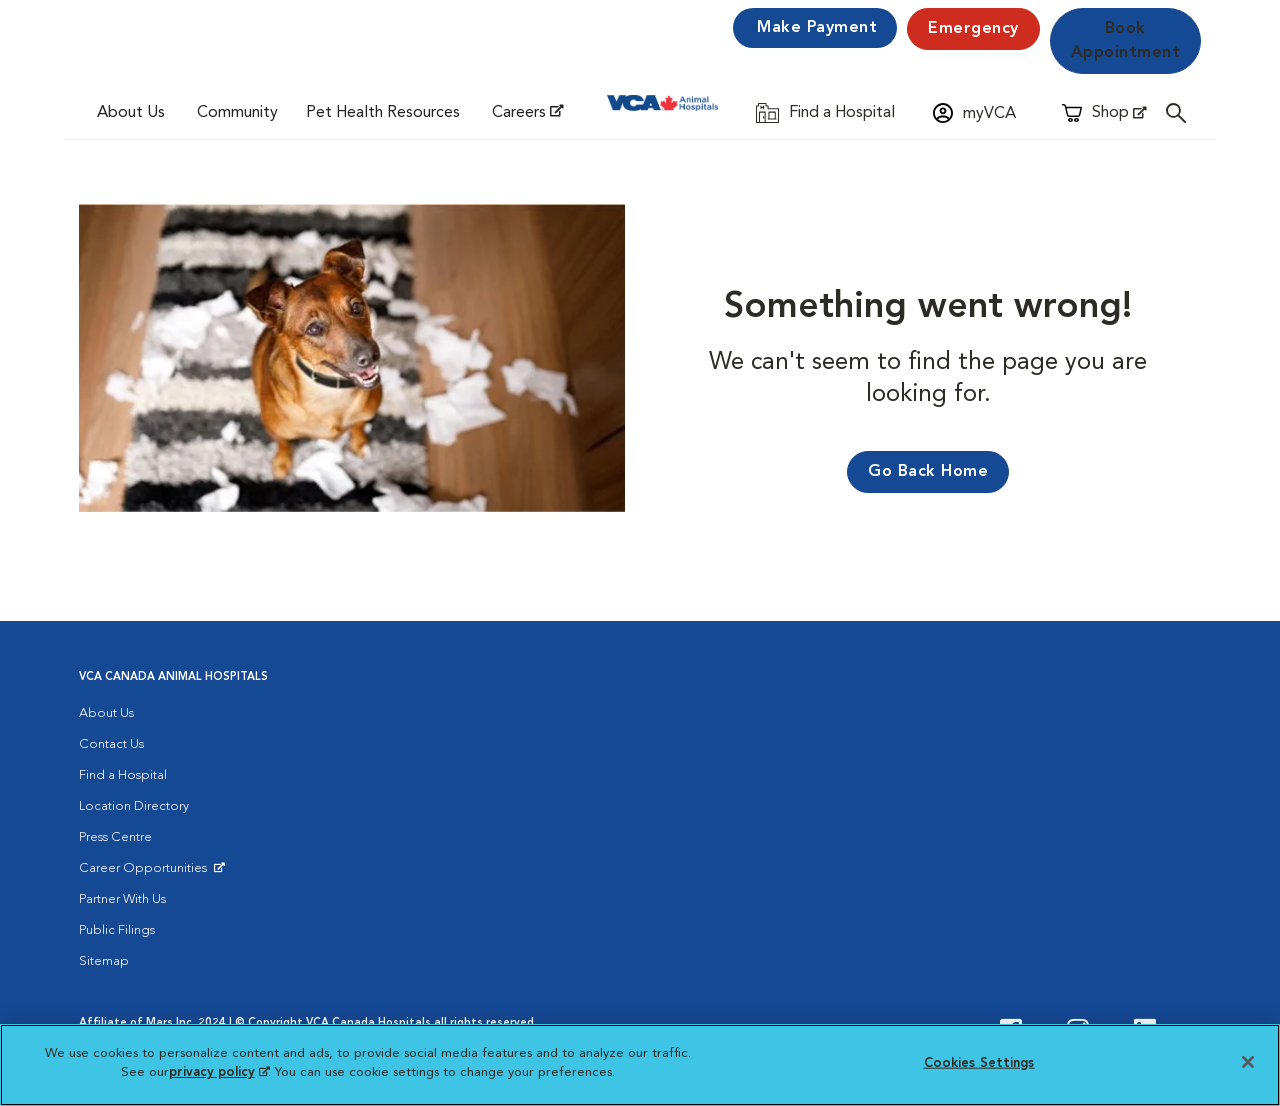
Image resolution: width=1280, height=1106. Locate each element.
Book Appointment (1126, 41)
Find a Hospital (123, 775)
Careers (519, 113)
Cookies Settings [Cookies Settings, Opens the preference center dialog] (979, 1063)
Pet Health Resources (383, 113)
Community (237, 113)
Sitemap (104, 961)
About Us (131, 113)
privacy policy (219, 1072)
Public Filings (117, 930)
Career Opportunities (146, 873)
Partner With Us (122, 899)
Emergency (973, 29)
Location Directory (134, 806)
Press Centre (115, 837)
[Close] (1248, 1062)
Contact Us (111, 744)
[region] (640, 1065)
